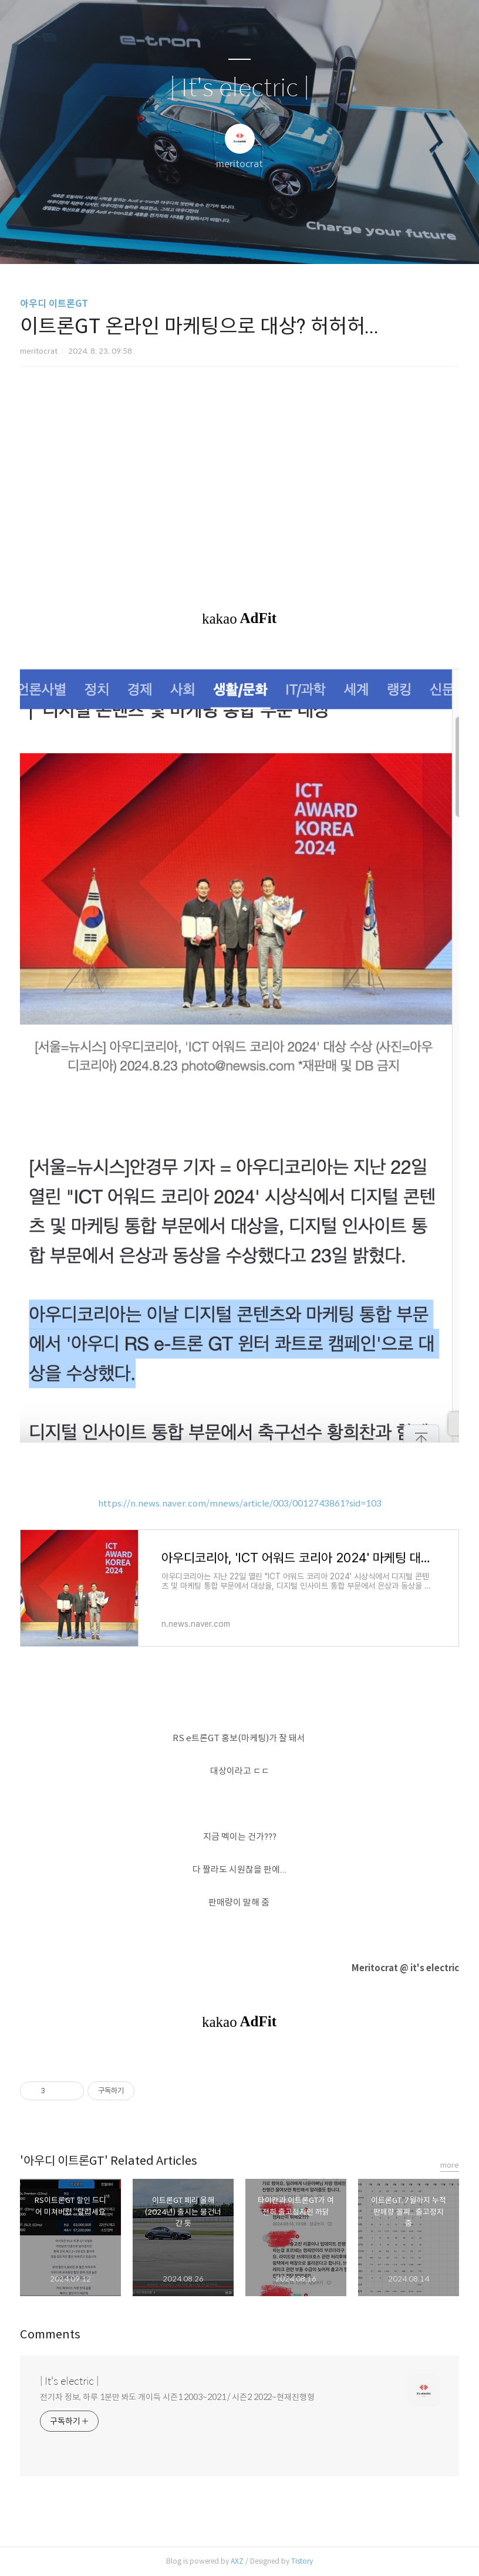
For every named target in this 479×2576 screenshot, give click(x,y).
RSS (259, 240)
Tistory (302, 2561)
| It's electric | (239, 88)
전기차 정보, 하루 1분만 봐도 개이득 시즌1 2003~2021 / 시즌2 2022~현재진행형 (177, 2397)
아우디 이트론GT (54, 303)
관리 (299, 240)
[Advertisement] (239, 478)
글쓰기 (179, 240)
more (449, 2165)
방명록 (219, 240)
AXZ (237, 2561)
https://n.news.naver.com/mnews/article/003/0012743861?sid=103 (240, 1503)
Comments (50, 2334)
